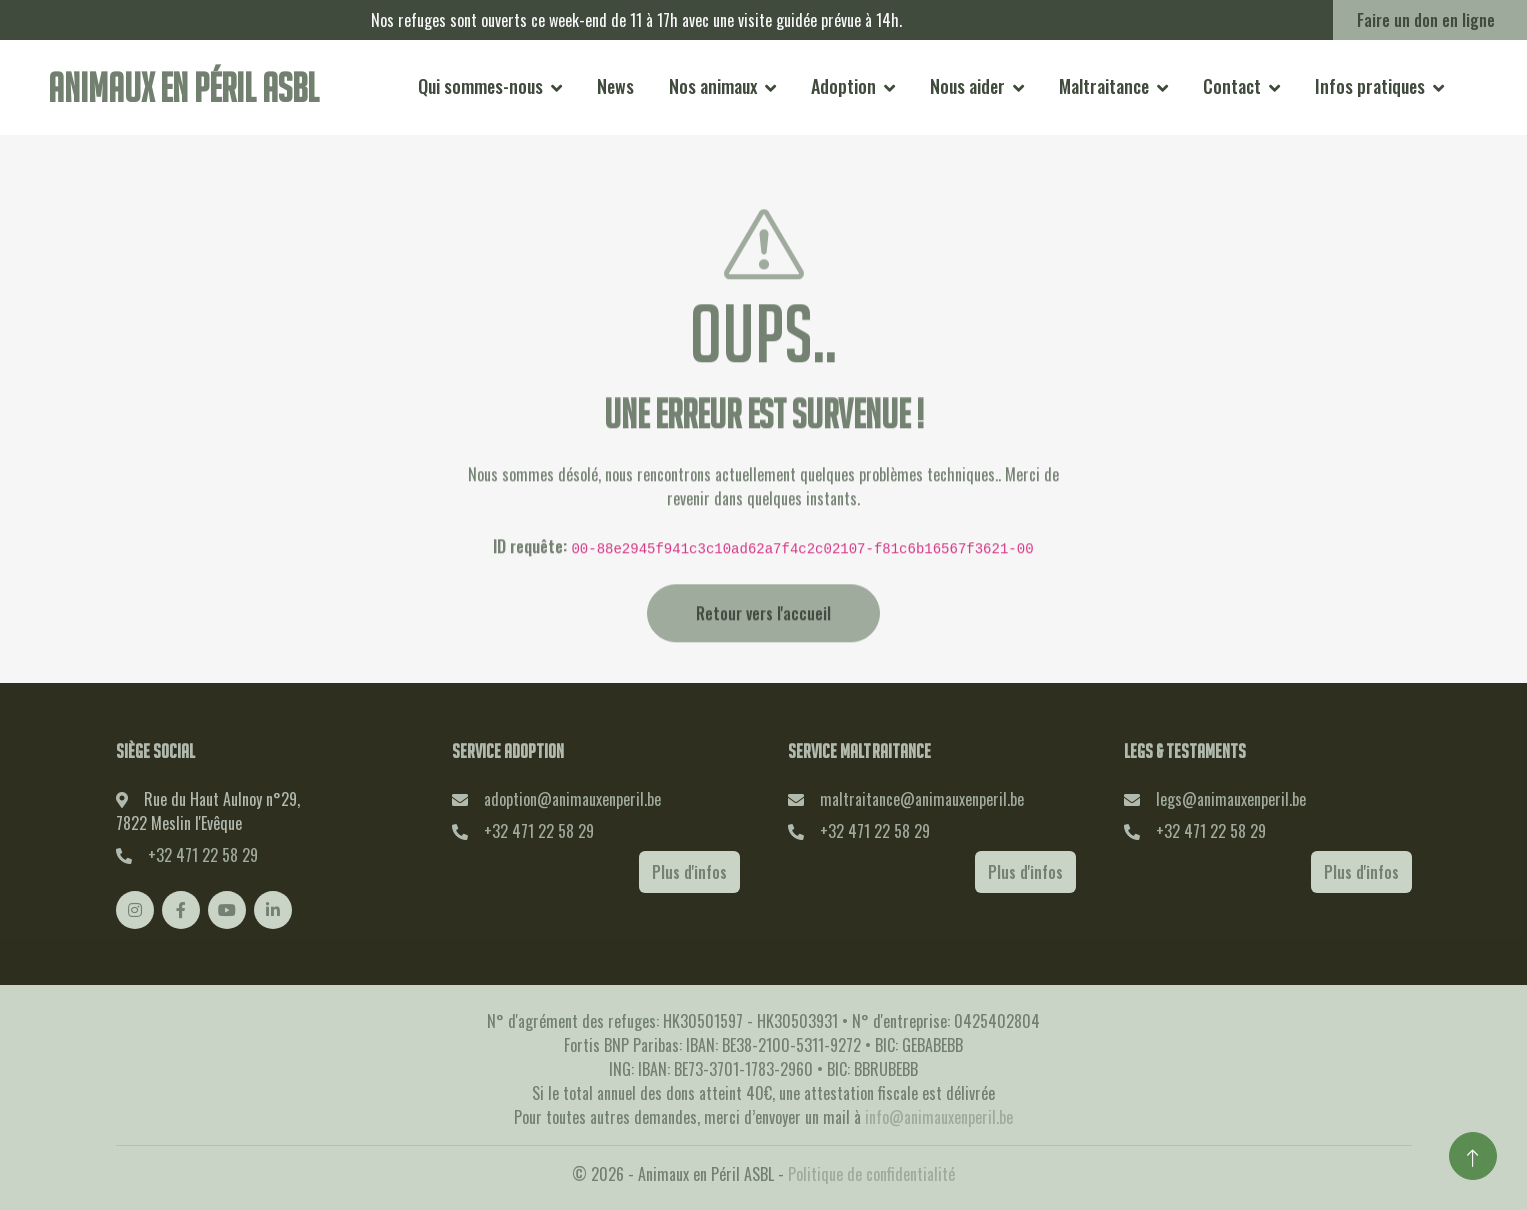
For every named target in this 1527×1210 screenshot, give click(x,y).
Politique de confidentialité (871, 1174)
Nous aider (967, 86)
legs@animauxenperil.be (1231, 799)
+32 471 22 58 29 (203, 855)
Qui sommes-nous (480, 86)
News (615, 86)
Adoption (843, 86)
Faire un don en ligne (1426, 20)
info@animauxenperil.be (939, 1117)
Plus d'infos (689, 872)
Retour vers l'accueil (763, 643)
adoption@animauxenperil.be (572, 799)
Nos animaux (713, 86)
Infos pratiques (1370, 86)
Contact (1232, 86)
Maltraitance (1104, 86)
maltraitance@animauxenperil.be (922, 799)
